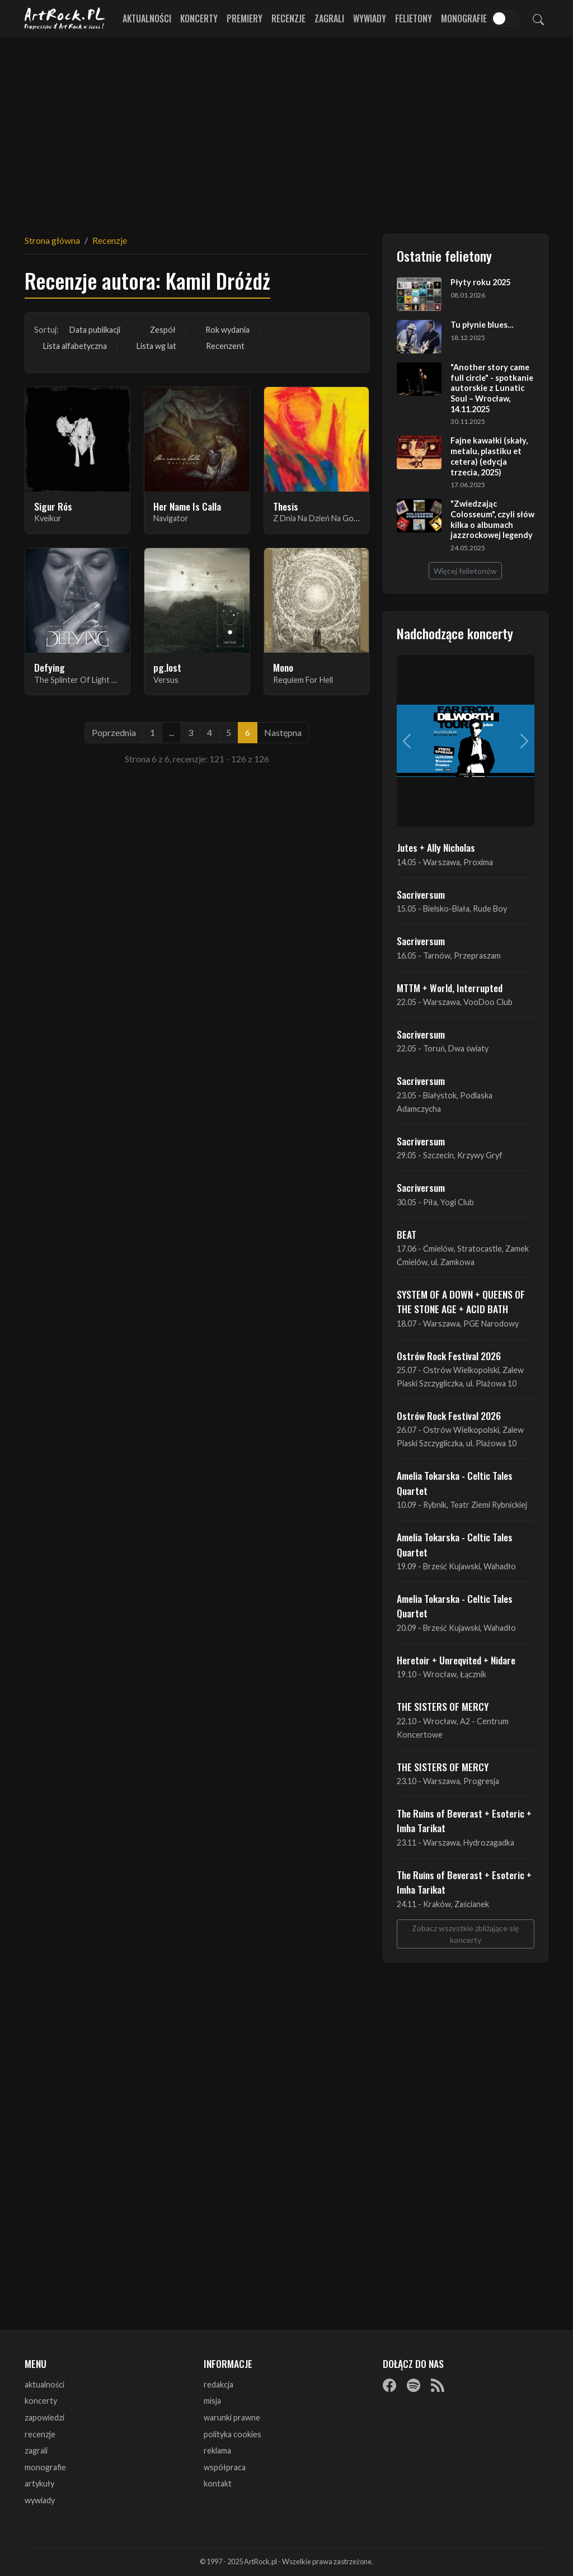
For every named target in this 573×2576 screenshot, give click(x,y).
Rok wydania (227, 329)
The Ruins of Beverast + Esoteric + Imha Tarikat (464, 1820)
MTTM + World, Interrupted (449, 987)
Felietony (413, 18)
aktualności (44, 2384)
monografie (45, 2467)
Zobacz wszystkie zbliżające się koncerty (465, 1934)
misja (212, 2400)
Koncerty (199, 18)
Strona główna (52, 240)
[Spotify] (413, 2385)
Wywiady (369, 18)
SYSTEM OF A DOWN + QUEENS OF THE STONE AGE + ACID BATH (461, 1301)
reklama (217, 2450)
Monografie (464, 18)
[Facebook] (389, 2385)
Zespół (163, 329)
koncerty (41, 2400)
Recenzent (225, 346)
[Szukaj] (538, 18)
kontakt (218, 2483)
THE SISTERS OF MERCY (443, 1706)
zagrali (36, 2450)
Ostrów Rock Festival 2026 (449, 1355)
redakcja (218, 2384)
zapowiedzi (44, 2417)
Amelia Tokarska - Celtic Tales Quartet (455, 1482)
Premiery (244, 18)
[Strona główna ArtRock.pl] (65, 18)
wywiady (40, 2500)
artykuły (39, 2483)
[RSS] (437, 2385)
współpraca (225, 2467)
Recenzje (288, 18)
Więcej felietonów (465, 570)
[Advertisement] (286, 128)
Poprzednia (114, 732)
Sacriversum (421, 894)
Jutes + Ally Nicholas (436, 847)
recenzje (40, 2434)
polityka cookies (232, 2434)
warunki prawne (232, 2417)
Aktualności (147, 18)
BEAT (406, 1234)
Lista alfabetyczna (75, 346)
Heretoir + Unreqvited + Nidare (456, 1660)
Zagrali (329, 18)
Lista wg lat (156, 346)
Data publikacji (94, 329)
